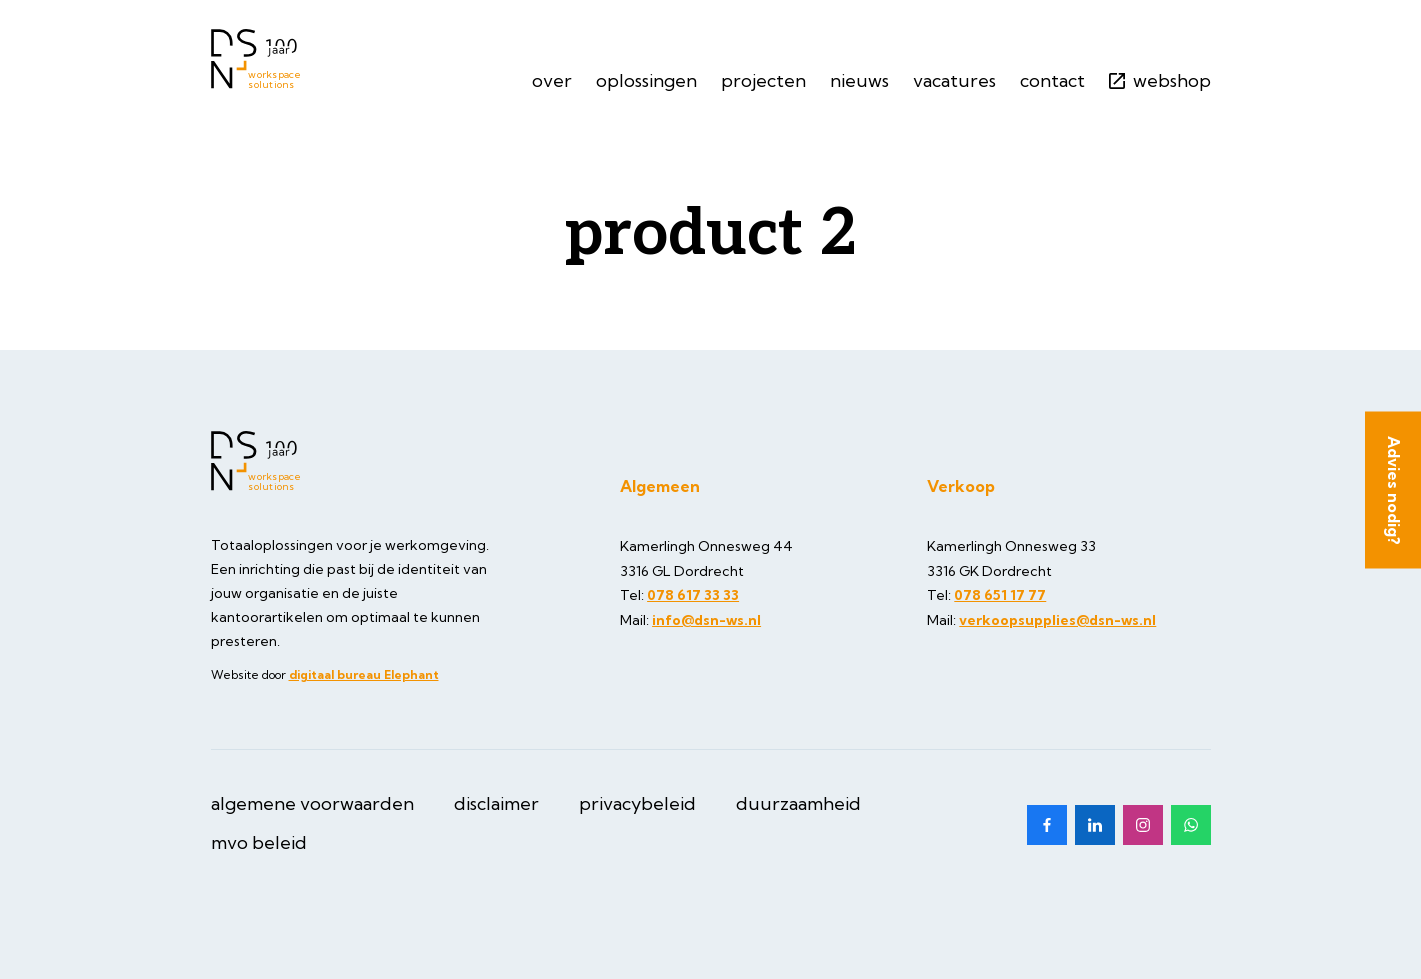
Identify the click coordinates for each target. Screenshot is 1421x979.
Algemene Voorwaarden (312, 803)
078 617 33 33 (693, 595)
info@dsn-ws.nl (706, 620)
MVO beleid (259, 842)
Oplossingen (646, 81)
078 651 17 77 (1000, 595)
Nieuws (859, 81)
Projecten (763, 81)
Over (552, 81)
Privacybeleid (637, 803)
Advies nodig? (1394, 489)
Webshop (1160, 81)
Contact (1052, 81)
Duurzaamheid (798, 803)
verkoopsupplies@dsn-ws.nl (1057, 620)
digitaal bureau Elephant (364, 674)
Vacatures (954, 81)
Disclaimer (496, 803)
